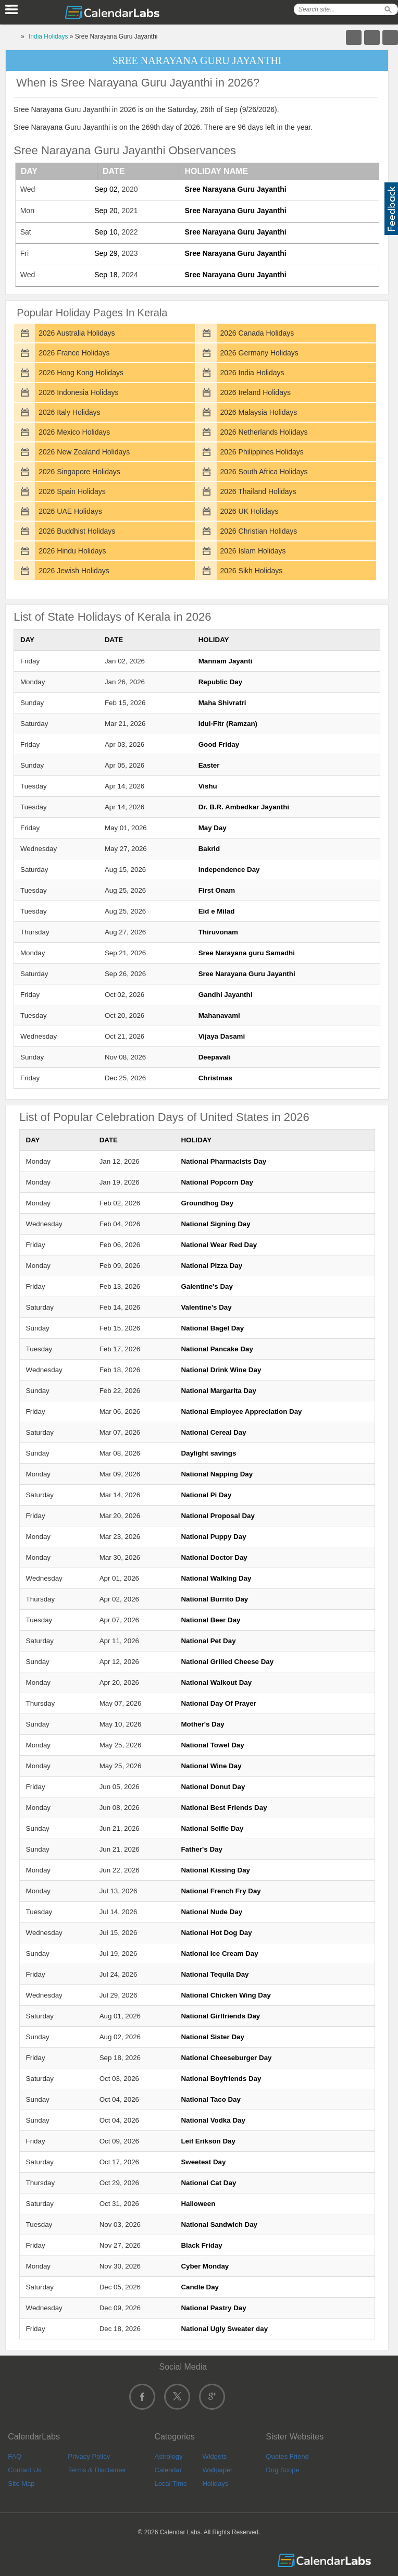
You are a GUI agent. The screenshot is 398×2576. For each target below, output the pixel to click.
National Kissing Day (215, 1870)
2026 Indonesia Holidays (78, 392)
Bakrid (209, 849)
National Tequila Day (214, 1974)
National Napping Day (217, 1474)
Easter (209, 765)
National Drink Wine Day (221, 1370)
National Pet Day (208, 1641)
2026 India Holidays (252, 372)
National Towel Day (212, 1745)
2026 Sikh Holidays (251, 570)
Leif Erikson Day (208, 2141)
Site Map (21, 2483)
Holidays (215, 2483)
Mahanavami (219, 1015)
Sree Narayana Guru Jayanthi (235, 189)
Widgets (214, 2456)
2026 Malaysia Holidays (258, 412)
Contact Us (24, 2470)
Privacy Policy (89, 2456)
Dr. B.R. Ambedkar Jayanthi (243, 807)
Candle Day (200, 2287)
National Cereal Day (213, 1432)
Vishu (207, 786)
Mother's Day (202, 1724)
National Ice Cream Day (219, 1953)
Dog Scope (282, 2470)
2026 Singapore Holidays (79, 471)
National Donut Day (213, 1787)
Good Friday (219, 744)
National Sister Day (212, 2037)
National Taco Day (211, 2099)
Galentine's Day (206, 1286)
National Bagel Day (212, 1328)
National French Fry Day (220, 1891)
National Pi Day (206, 1495)
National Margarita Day (218, 1391)
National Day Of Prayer (218, 1703)
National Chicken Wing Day (225, 1995)
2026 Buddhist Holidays (77, 531)
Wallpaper (217, 2470)
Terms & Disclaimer (97, 2470)
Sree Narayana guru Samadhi (246, 953)
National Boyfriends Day (221, 2078)
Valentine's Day (206, 1307)
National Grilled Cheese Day (227, 1662)
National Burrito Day (214, 1599)
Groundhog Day (207, 1203)
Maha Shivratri (222, 703)
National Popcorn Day (217, 1182)
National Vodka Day (213, 2120)
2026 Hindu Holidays (72, 551)
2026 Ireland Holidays (255, 392)
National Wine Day (211, 1766)
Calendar (168, 2470)
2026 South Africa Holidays (264, 471)
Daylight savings (208, 1453)
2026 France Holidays (74, 353)
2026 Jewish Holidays (74, 570)
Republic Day (220, 682)
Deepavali (214, 1057)
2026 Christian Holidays (258, 531)
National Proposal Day (217, 1516)
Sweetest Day (203, 2162)
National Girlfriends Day (220, 2016)
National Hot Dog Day (216, 1933)
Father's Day (201, 1849)
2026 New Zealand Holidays (84, 452)
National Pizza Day (211, 1265)
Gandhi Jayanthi (225, 995)
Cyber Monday (205, 2266)
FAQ (14, 2456)
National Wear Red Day (219, 1245)
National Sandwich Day (219, 2224)
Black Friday (201, 2245)
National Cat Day (208, 2183)
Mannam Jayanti (225, 661)
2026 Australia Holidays (77, 333)
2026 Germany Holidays (259, 353)
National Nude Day (211, 1912)
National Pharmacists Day (223, 1161)
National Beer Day (210, 1620)
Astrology (168, 2456)
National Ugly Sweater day (224, 2329)
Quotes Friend (287, 2456)
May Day (212, 828)
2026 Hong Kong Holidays (81, 372)
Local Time (170, 2483)
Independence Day (229, 869)
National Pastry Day (213, 2308)
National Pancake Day (217, 1349)
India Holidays (48, 36)
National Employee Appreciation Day (241, 1411)
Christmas (215, 1078)
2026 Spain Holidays (72, 491)
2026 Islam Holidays (253, 551)
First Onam (216, 890)
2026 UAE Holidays (70, 511)
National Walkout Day (216, 1682)
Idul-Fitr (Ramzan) (227, 724)
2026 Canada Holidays (257, 333)
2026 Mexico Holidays (74, 432)
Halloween (198, 2204)
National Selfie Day (212, 1828)
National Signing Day (215, 1224)
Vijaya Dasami (221, 1036)
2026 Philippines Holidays (262, 452)
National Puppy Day (213, 1536)
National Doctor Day (214, 1557)
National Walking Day (216, 1578)
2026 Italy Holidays (69, 412)
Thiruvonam (218, 932)
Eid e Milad (216, 911)
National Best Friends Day (224, 1807)
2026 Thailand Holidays (258, 491)
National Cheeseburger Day (226, 2058)
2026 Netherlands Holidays (264, 432)
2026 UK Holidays (249, 511)
